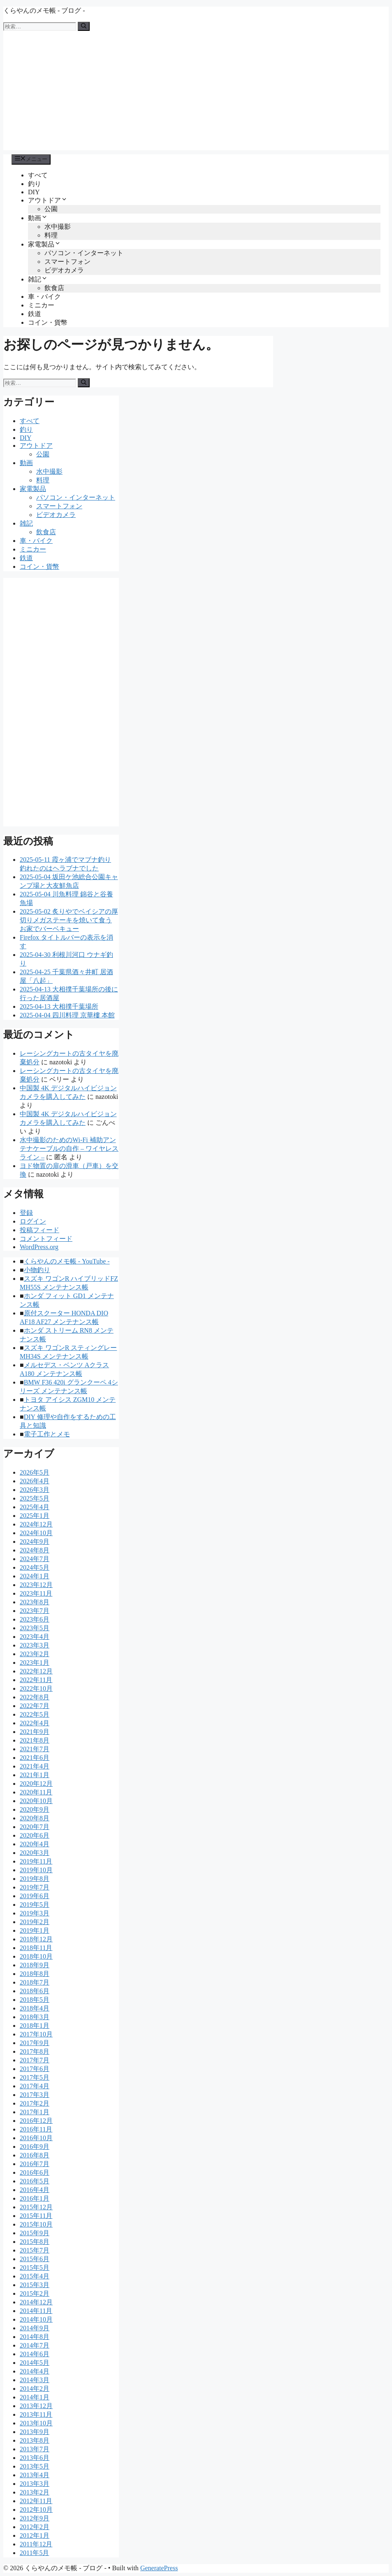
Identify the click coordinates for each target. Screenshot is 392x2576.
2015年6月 (34, 2258)
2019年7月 (34, 1887)
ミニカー (41, 305)
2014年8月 (34, 2336)
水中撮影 (57, 226)
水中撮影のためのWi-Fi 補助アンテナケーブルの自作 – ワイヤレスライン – (69, 1148)
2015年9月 (34, 2232)
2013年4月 (34, 2474)
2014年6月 (34, 2353)
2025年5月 (34, 1498)
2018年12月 (36, 1939)
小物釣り (37, 1269)
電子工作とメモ (47, 1434)
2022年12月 (36, 1671)
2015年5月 (34, 2267)
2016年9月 (34, 2146)
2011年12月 (36, 2544)
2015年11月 (36, 2215)
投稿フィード (39, 1229)
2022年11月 (36, 1679)
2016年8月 (34, 2155)
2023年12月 (36, 1584)
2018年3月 (34, 2016)
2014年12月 (36, 2302)
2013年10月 (36, 2423)
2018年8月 (34, 1973)
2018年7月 (34, 1982)
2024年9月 (34, 1541)
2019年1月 (34, 1930)
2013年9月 (34, 2431)
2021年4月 (34, 1766)
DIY (33, 191)
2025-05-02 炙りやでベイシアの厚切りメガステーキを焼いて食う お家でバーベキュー (69, 920)
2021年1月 (34, 1774)
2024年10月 (36, 1532)
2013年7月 (34, 2449)
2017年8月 (34, 2051)
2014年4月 (34, 2371)
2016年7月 (34, 2163)
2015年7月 (34, 2250)
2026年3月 (34, 1489)
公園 (51, 208)
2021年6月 (34, 1757)
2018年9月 (34, 1965)
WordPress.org (39, 1246)
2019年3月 (34, 1913)
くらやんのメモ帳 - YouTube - (67, 1261)
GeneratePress (159, 2567)
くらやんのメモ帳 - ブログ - (44, 10)
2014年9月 (34, 2328)
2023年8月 (34, 1602)
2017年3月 (34, 2094)
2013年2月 (34, 2492)
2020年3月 (34, 1852)
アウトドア (47, 200)
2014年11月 (36, 2310)
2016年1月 (34, 2198)
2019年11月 (36, 1861)
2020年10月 (36, 1800)
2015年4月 (34, 2276)
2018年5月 (34, 1999)
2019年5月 (34, 1904)
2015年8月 (34, 2241)
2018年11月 (36, 1947)
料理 (51, 235)
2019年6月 (34, 1895)
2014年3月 (34, 2379)
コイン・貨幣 (47, 322)
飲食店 (54, 287)
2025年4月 (34, 1506)
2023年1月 (34, 1662)
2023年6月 (34, 1619)
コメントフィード (46, 1238)
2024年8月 (34, 1550)
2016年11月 (36, 2129)
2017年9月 (34, 2042)
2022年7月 (34, 1705)
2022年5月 (34, 1714)
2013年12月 (36, 2405)
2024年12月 (36, 1524)
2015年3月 (34, 2284)
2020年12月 (36, 1783)
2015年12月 (36, 2207)
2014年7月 (34, 2345)
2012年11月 (36, 2500)
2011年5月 (34, 2552)
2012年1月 (34, 2535)
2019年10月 (36, 1869)
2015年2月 (34, 2293)
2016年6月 (34, 2172)
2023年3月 (34, 1645)
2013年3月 (34, 2483)
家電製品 (44, 244)
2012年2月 (34, 2526)
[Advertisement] (196, 92)
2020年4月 (34, 1844)
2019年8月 (34, 1878)
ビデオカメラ (64, 270)
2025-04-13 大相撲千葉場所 (59, 1006)
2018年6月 (34, 1990)
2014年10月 (36, 2319)
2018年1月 (34, 2025)
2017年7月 (34, 2060)
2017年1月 (34, 2111)
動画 (38, 217)
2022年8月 (34, 1697)
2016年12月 (36, 2120)
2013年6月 (34, 2457)
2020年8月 (34, 1818)
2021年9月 (34, 1731)
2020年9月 (34, 1809)
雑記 (38, 279)
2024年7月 (34, 1558)
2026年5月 (34, 1472)
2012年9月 (34, 2518)
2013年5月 (34, 2466)
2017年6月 (34, 2068)
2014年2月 (34, 2388)
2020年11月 (36, 1792)
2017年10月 (36, 2034)
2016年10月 (36, 2137)
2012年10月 (36, 2509)
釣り (34, 183)
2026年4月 (34, 1481)
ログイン (33, 1221)
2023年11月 (36, 1593)
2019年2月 (34, 1921)
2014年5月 (34, 2362)
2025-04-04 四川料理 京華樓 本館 (67, 1015)
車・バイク (44, 296)
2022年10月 (36, 1688)
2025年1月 (34, 1515)
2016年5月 (34, 2181)
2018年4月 (34, 2008)
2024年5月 (34, 1567)
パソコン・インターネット (83, 252)
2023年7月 (34, 1610)
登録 (26, 1212)
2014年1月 (34, 2397)
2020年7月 (34, 1826)
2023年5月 (34, 1627)
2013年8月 (34, 2440)
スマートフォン (67, 261)
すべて (38, 175)
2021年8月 (34, 1740)
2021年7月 (34, 1748)
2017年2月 (34, 2103)
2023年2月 (34, 1653)
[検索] (84, 26)
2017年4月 (34, 2086)
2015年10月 (36, 2224)
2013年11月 (36, 2414)
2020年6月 (34, 1835)
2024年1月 (34, 1576)
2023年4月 (34, 1636)
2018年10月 (36, 1956)
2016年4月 (34, 2189)
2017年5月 (34, 2077)
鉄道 (34, 313)
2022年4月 (34, 1723)
